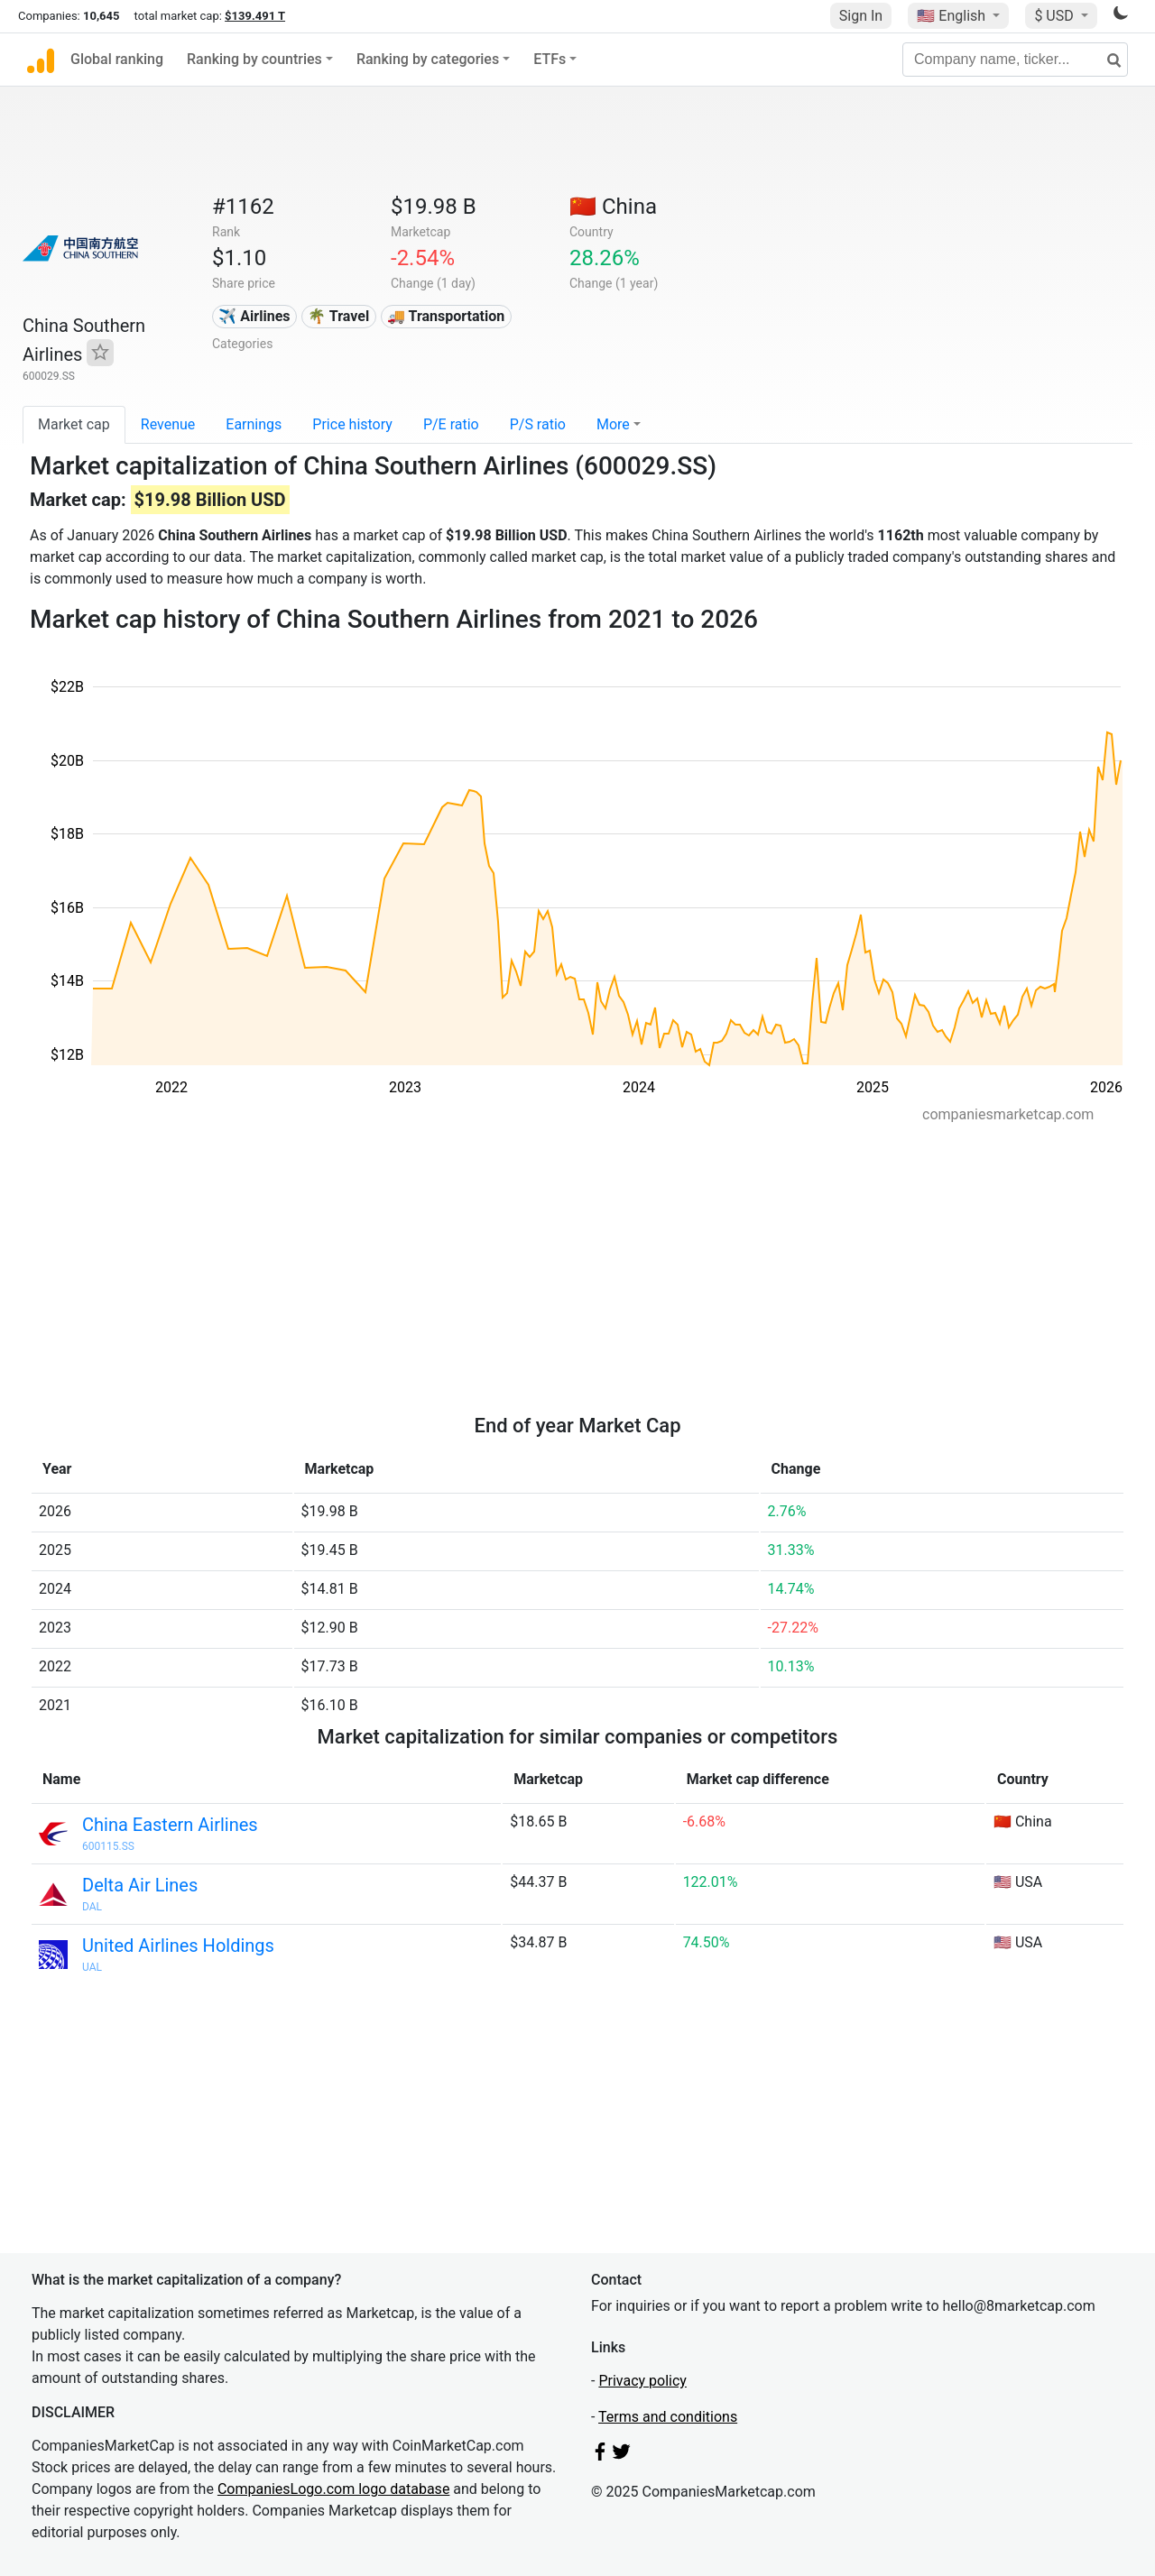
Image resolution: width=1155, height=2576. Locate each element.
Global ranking (116, 59)
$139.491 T (255, 16)
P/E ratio (451, 424)
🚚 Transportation (445, 316)
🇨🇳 (613, 206)
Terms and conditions (667, 2416)
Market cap (74, 424)
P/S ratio (538, 424)
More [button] (613, 424)
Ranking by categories (427, 59)
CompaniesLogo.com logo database (333, 2489)
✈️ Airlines (254, 316)
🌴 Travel (338, 316)
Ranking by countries (254, 59)
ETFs (549, 59)
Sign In (860, 15)
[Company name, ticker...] (1015, 59)
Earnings (254, 424)
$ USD (1055, 15)
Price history (352, 424)
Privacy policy (642, 2380)
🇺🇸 (953, 15)
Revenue (168, 424)
